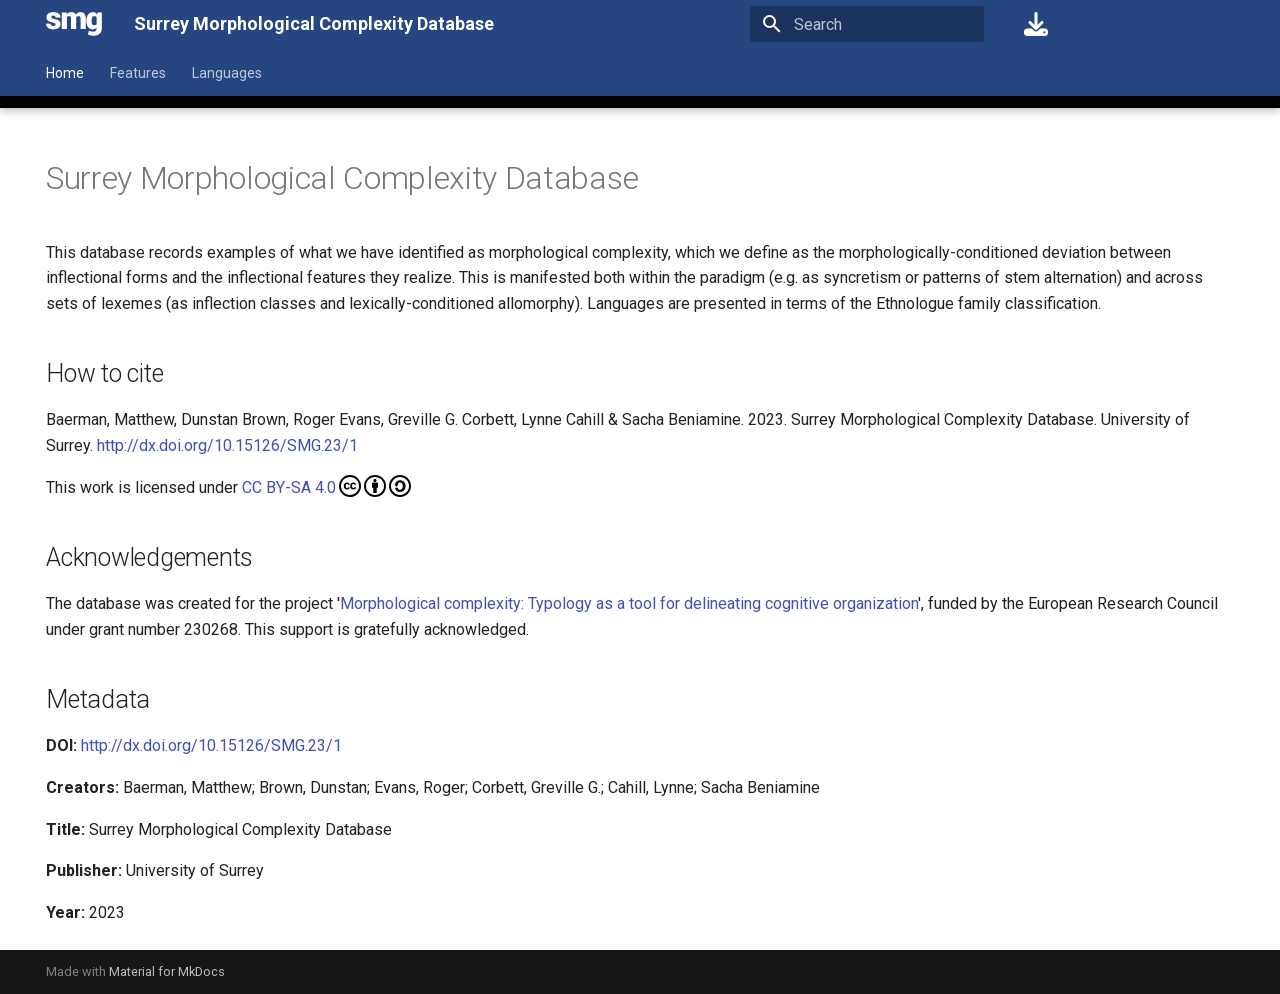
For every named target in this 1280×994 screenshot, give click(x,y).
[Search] (867, 24)
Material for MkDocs (167, 971)
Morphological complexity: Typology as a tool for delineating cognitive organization (629, 603)
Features (138, 73)
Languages (227, 73)
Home (65, 73)
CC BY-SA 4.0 (326, 486)
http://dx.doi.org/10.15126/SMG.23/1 (227, 445)
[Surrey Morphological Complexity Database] (74, 24)
